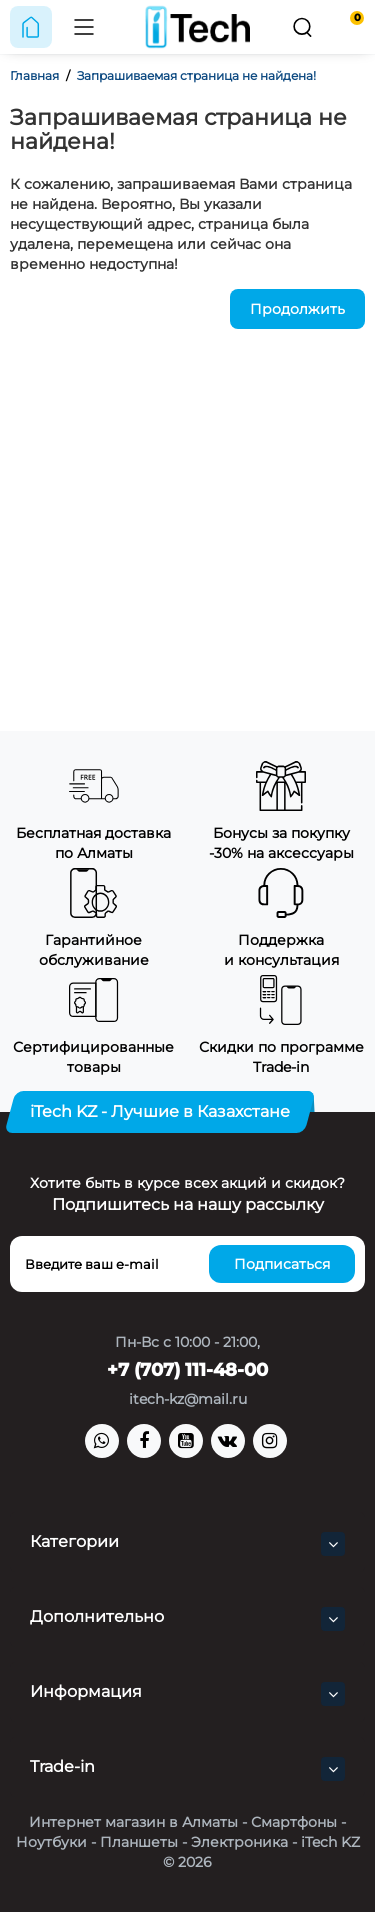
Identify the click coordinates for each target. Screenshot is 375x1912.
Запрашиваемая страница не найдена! (196, 75)
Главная (34, 75)
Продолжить (297, 309)
